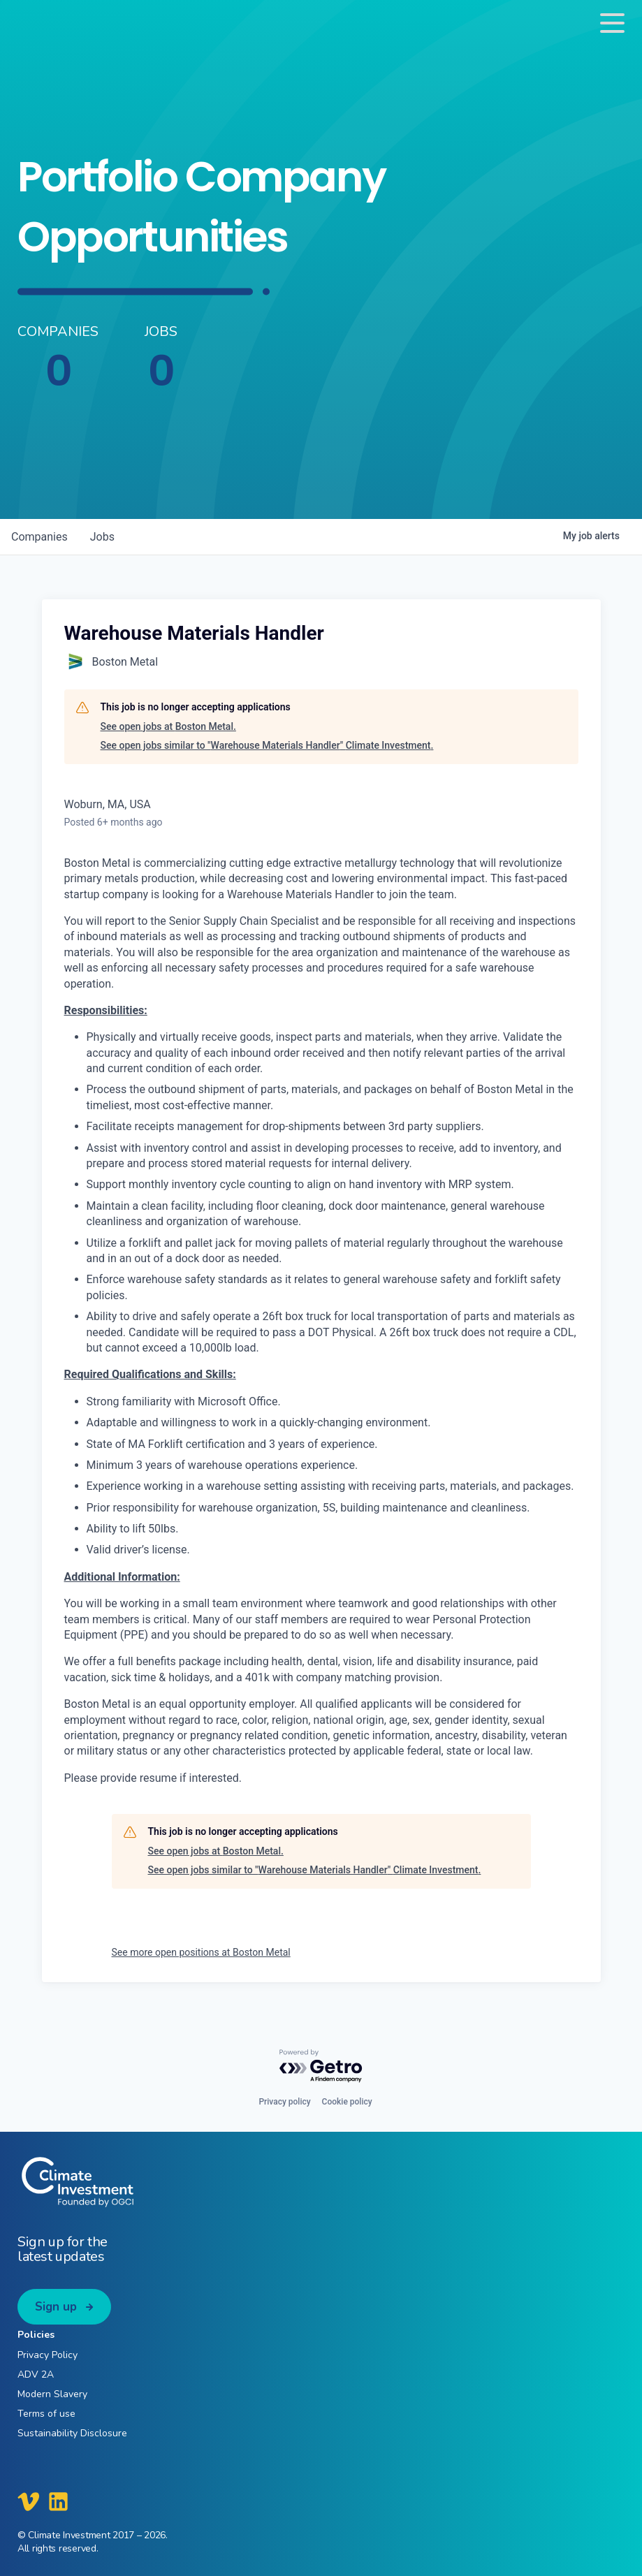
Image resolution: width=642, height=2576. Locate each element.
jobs (102, 536)
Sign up (56, 2307)
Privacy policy (284, 2102)
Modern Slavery (52, 2394)
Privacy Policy (47, 2355)
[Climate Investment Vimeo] (28, 2501)
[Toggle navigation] (612, 22)
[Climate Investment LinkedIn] (58, 2501)
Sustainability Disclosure (72, 2433)
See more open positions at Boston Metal (201, 1952)
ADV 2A (35, 2374)
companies (39, 536)
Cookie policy (347, 2102)
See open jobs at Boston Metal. (168, 726)
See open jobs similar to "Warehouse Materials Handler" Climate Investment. (267, 745)
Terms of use (46, 2413)
